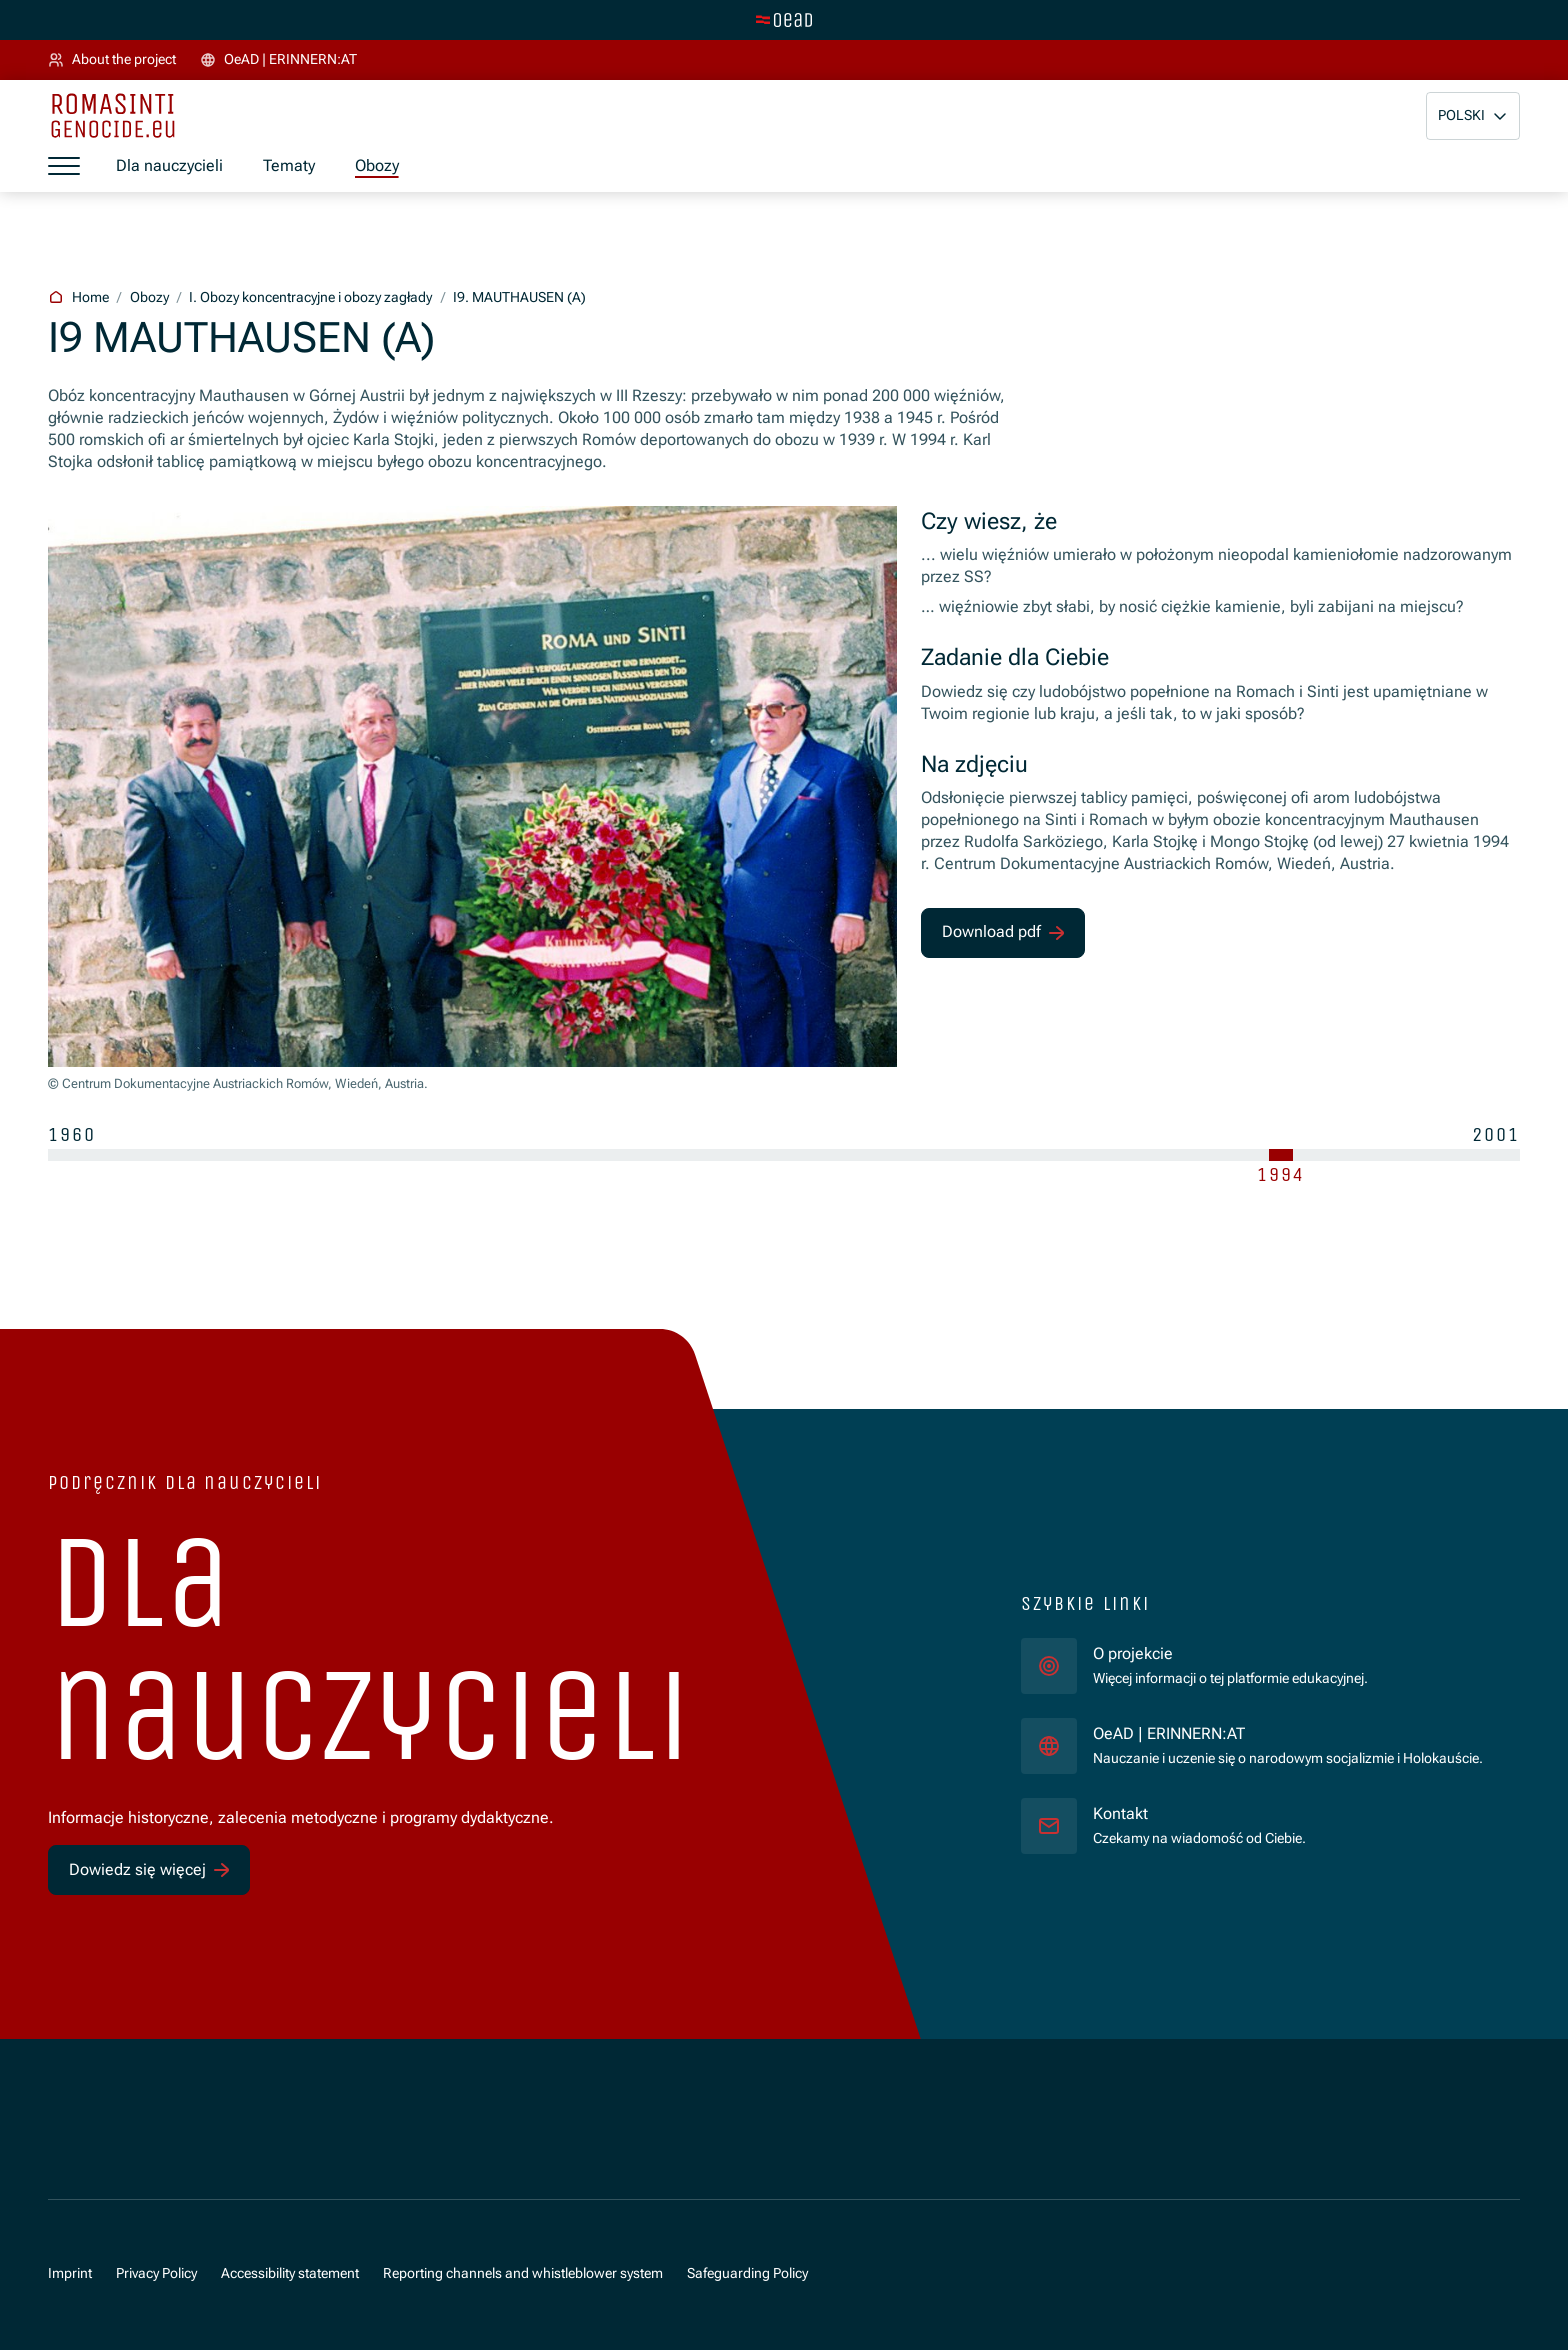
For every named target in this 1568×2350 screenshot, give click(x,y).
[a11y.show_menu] (64, 167)
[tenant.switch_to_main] (784, 20)
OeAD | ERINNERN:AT (1288, 1733)
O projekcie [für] (1133, 1653)
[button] (1473, 116)
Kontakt (1120, 1813)
